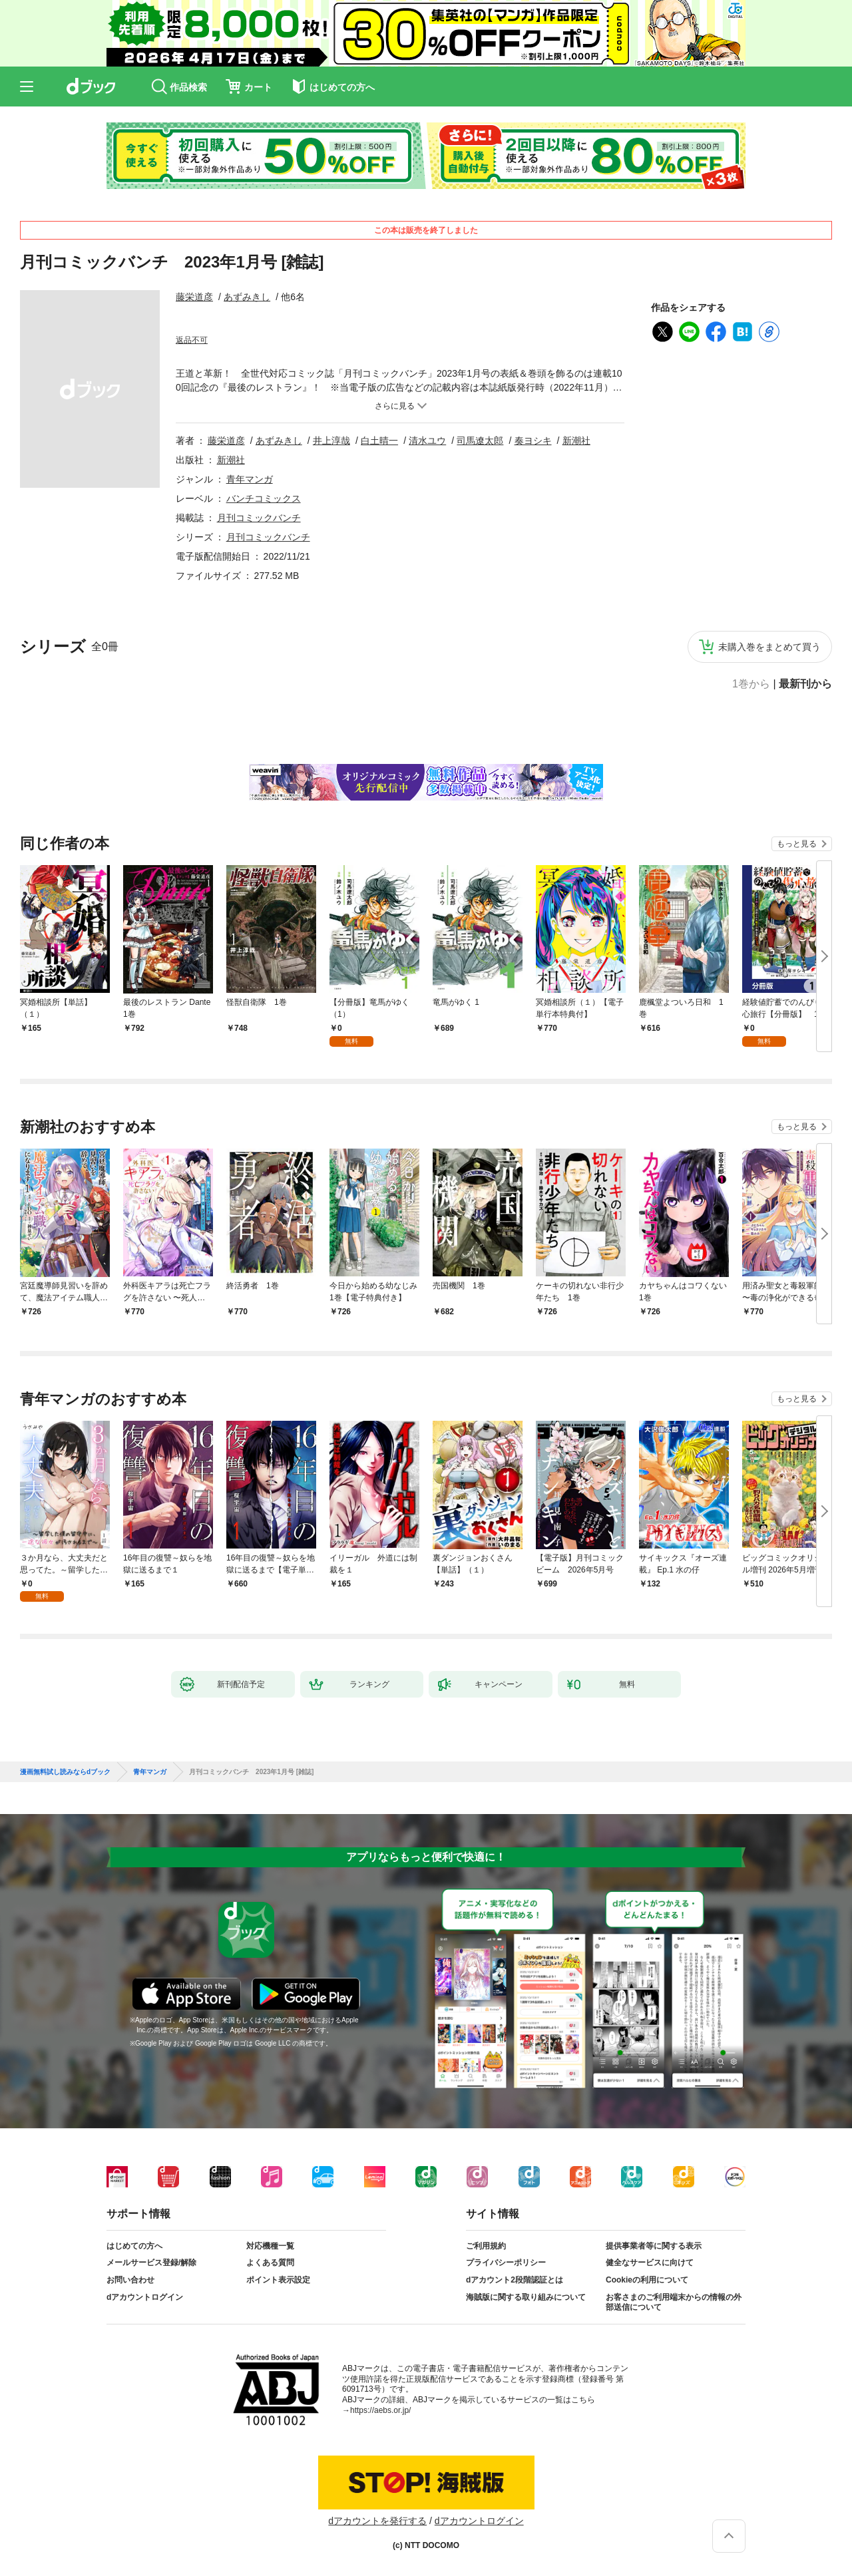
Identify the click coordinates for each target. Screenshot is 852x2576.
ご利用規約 (486, 2246)
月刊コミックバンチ (259, 517)
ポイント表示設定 (278, 2280)
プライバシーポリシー (506, 2262)
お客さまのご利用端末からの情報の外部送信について (674, 2302)
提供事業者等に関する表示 (654, 2246)
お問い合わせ (130, 2280)
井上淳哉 (331, 440)
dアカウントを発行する (377, 2520)
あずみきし (247, 296)
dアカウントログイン (144, 2297)
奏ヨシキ (533, 440)
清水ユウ (427, 440)
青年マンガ (249, 479)
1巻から (751, 684)
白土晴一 (379, 440)
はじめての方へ (134, 2246)
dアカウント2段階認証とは (514, 2280)
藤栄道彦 (194, 296)
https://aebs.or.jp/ (380, 2410)
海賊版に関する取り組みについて (526, 2297)
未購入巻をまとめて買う (769, 647)
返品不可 (192, 340)
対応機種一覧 (270, 2246)
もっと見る (797, 843)
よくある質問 (270, 2262)
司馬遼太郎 (480, 440)
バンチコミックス (263, 498)
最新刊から (805, 684)
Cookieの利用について (647, 2280)
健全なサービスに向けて (650, 2262)
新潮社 (576, 440)
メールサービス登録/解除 (151, 2262)
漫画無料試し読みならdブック (65, 1772)
